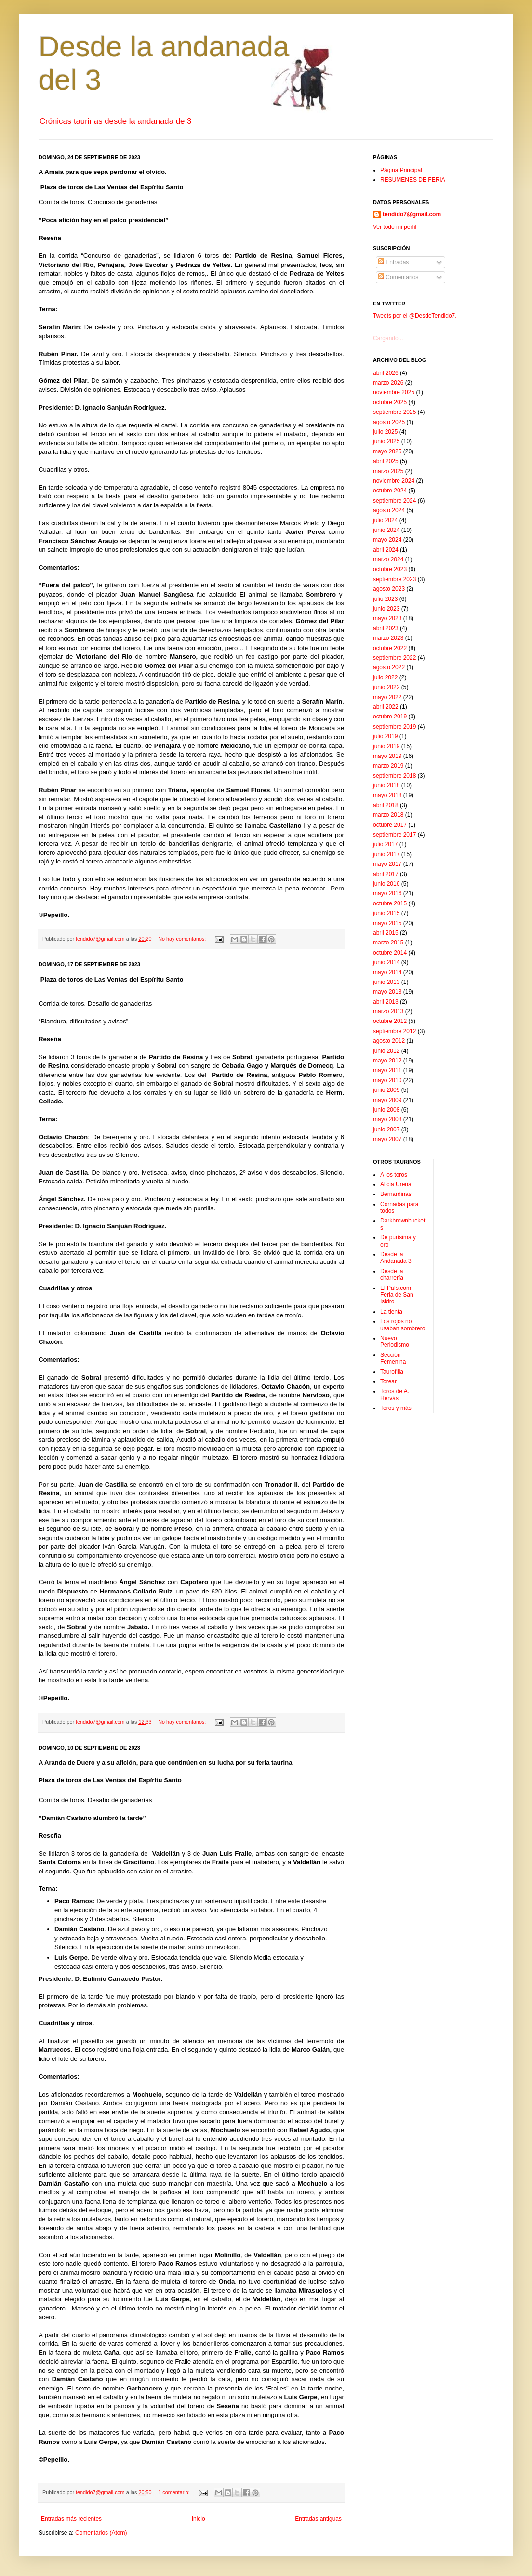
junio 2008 (386, 1109)
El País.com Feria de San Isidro (396, 1295)
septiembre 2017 (394, 834)
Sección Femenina (393, 1358)
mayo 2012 (387, 1060)
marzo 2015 (388, 942)
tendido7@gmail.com (412, 214)
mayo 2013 (387, 991)
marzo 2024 (388, 559)
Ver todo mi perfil (394, 227)
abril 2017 (386, 874)
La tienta (391, 1311)
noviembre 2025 (393, 392)
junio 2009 (386, 1090)
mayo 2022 (387, 697)
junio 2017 (386, 854)
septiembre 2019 (394, 726)
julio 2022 (385, 677)
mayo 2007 (387, 1139)
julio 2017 (385, 844)
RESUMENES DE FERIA (412, 179)
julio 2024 (385, 520)
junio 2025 (386, 441)
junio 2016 (386, 883)
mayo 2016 (387, 893)
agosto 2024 (389, 510)
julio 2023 (385, 599)
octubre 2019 (390, 716)
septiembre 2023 (394, 579)
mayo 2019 (387, 756)
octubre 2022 (390, 648)
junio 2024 (386, 530)
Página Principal (401, 170)
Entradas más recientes (71, 2518)
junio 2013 (386, 982)
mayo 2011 (387, 1070)
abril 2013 (386, 1001)
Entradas (393, 262)
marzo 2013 (388, 1011)
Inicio (198, 2518)
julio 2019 (385, 736)
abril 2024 (386, 549)
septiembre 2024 (394, 500)
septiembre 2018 (394, 775)
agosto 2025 (389, 422)
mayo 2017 (387, 864)
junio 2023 (386, 608)
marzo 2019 (388, 765)
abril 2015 (386, 932)
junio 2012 (386, 1051)
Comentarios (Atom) (101, 2532)
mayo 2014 (387, 972)
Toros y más (396, 1408)
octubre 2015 (390, 903)
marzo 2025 (388, 471)
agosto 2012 (389, 1040)
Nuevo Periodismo (394, 1341)
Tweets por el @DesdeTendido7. (415, 315)
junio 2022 (386, 687)
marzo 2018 (388, 814)
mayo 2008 (387, 1119)
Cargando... (388, 338)
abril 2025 (386, 461)
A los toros (393, 1174)
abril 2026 (386, 373)
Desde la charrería (391, 1274)
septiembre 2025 (394, 412)
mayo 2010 (387, 1080)
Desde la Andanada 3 (396, 1257)
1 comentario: (174, 2492)
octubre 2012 (390, 1021)
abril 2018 (386, 805)
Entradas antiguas (318, 2518)
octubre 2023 (390, 569)
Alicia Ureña (396, 1184)
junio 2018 (386, 785)
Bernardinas (396, 1194)
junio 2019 (386, 746)
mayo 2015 (387, 923)
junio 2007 (386, 1129)
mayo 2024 (387, 539)
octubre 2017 (390, 825)
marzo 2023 (388, 638)
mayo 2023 (387, 618)
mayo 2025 (387, 451)
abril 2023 (386, 628)
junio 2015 (386, 913)
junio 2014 (386, 962)
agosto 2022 (389, 667)
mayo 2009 (387, 1100)
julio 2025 (385, 431)
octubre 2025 (390, 402)
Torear (388, 1381)
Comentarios (398, 277)
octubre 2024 (390, 490)
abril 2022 (386, 707)
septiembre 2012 (394, 1031)
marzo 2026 (388, 382)
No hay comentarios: (182, 939)
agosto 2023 (389, 588)
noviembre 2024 (393, 481)
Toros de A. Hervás (394, 1394)
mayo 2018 (387, 795)
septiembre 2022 (394, 657)
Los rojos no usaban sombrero (402, 1324)
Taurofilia (391, 1371)
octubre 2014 (390, 952)
